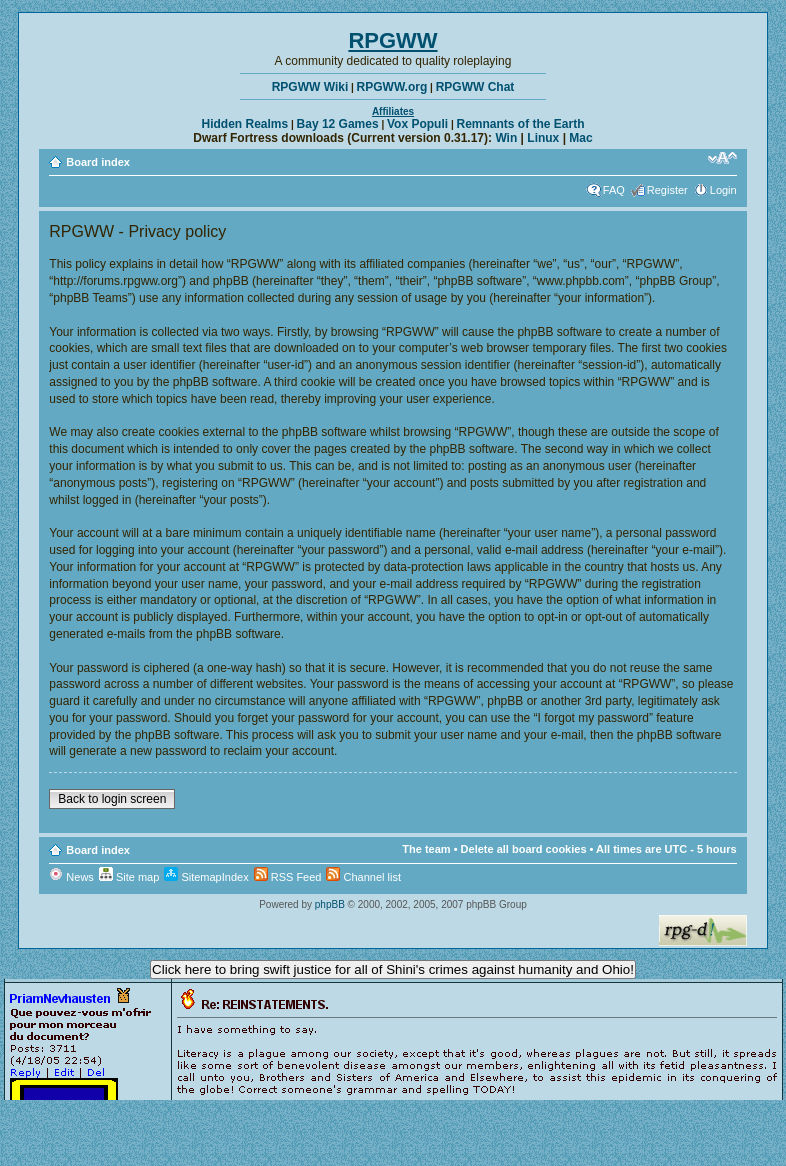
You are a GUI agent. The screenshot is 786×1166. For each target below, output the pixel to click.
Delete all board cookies (524, 849)
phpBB (330, 904)
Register (667, 190)
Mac (580, 138)
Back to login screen (112, 799)
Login (723, 190)
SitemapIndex (206, 877)
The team (426, 849)
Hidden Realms (245, 124)
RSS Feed (288, 877)
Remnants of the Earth (520, 124)
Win (506, 138)
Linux (543, 138)
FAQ (614, 190)
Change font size (722, 158)
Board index (98, 162)
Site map (129, 877)
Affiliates (393, 111)
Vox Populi (417, 124)
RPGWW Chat (475, 87)
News (71, 877)
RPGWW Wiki (310, 87)
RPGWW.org (392, 87)
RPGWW (392, 40)
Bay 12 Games (338, 124)
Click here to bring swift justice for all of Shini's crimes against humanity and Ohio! (393, 969)
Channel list (363, 877)
